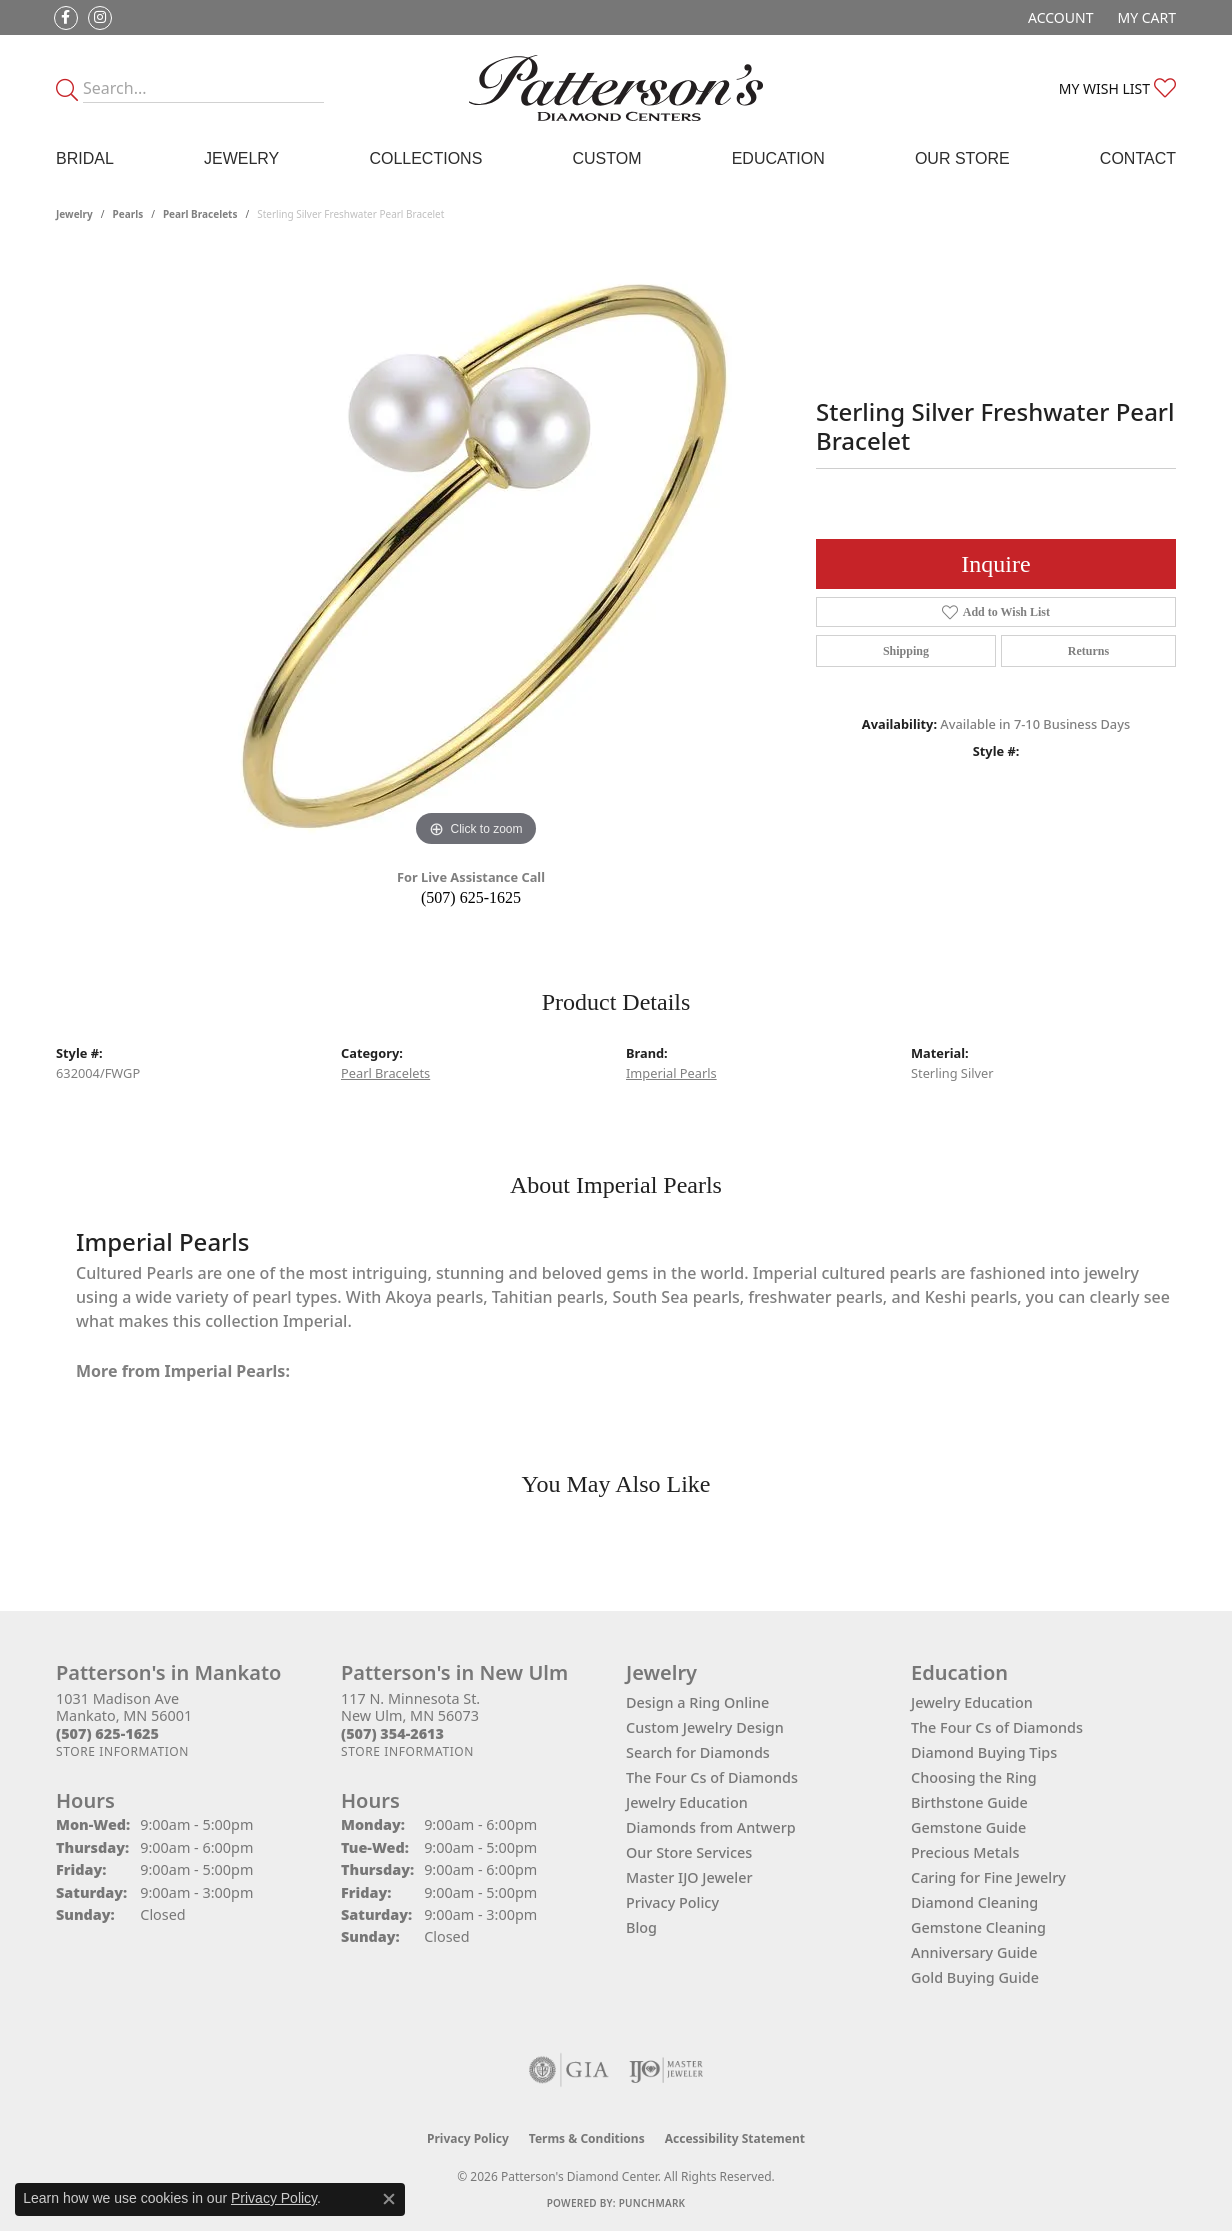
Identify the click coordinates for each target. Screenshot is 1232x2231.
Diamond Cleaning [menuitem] (974, 1902)
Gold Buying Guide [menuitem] (975, 1977)
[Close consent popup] (389, 2199)
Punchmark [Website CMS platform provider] (652, 2203)
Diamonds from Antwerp (711, 1827)
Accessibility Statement (735, 2138)
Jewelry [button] (241, 158)
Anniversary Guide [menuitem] (974, 1952)
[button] (1058, 17)
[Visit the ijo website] (666, 2070)
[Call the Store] (107, 1733)
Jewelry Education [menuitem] (972, 1702)
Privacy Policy (672, 1902)
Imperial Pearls (671, 1073)
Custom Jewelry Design (705, 1727)
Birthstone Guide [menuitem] (969, 1802)
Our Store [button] (962, 158)
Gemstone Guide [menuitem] (968, 1827)
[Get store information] (122, 1751)
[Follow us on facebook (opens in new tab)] (66, 18)
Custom (606, 158)
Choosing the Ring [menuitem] (974, 1777)
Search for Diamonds (698, 1752)
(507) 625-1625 (471, 897)
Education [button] (778, 158)
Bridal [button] (85, 158)
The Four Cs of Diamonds (712, 1777)
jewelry (74, 214)
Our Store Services (689, 1852)
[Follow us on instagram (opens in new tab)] (100, 18)
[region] (476, 552)
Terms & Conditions (587, 2138)
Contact (1138, 158)
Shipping (906, 651)
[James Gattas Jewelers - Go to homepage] (616, 88)
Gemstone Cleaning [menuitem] (978, 1927)
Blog (641, 1927)
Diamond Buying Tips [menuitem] (984, 1752)
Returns (1088, 651)
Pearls (128, 214)
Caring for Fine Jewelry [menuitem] (988, 1877)
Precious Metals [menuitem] (965, 1852)
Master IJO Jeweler (689, 1877)
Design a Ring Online (697, 1702)
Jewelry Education (687, 1802)
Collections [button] (425, 158)
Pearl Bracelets (200, 214)
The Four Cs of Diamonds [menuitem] (997, 1727)
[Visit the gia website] (569, 2070)
